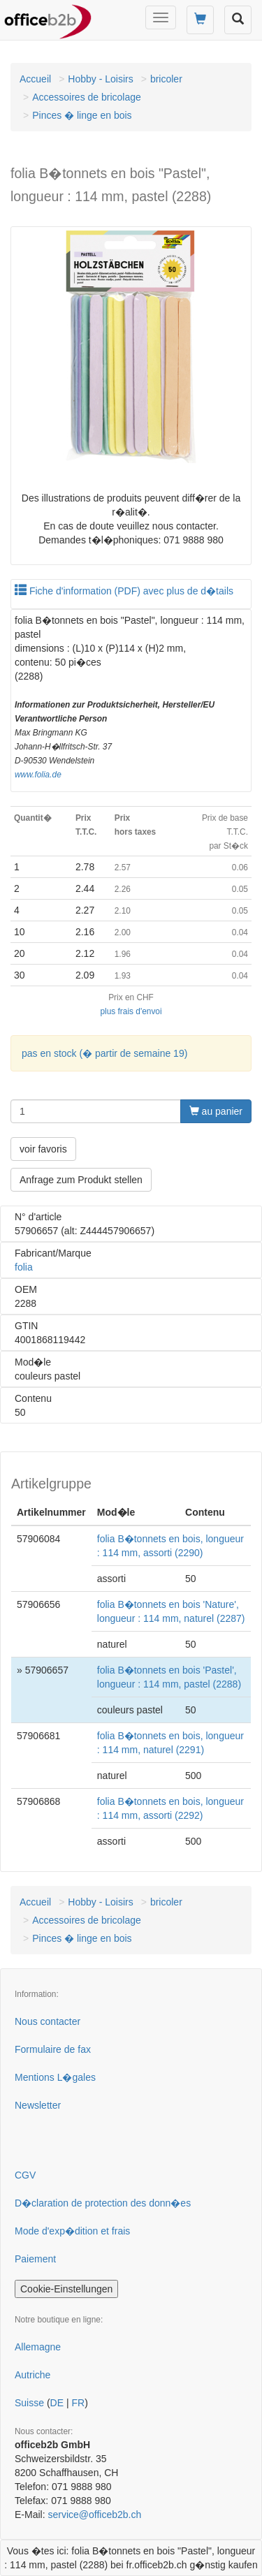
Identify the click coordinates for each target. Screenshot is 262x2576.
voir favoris (43, 1149)
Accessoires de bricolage (86, 97)
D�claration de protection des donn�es (103, 2203)
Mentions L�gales (55, 2077)
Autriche (32, 2374)
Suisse (29, 2402)
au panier (215, 1111)
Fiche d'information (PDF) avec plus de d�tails (124, 591)
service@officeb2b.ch (94, 2514)
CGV (25, 2175)
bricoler (166, 79)
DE (57, 2402)
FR (78, 2402)
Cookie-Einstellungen (66, 2289)
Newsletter (38, 2105)
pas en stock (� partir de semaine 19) (104, 1053)
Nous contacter (47, 2021)
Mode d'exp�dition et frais (72, 2231)
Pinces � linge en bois (81, 115)
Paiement (35, 2258)
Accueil (35, 79)
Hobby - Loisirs (100, 79)
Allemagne (38, 2346)
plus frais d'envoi (130, 1011)
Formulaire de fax (53, 2049)
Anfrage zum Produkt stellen (81, 1179)
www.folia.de (38, 775)
